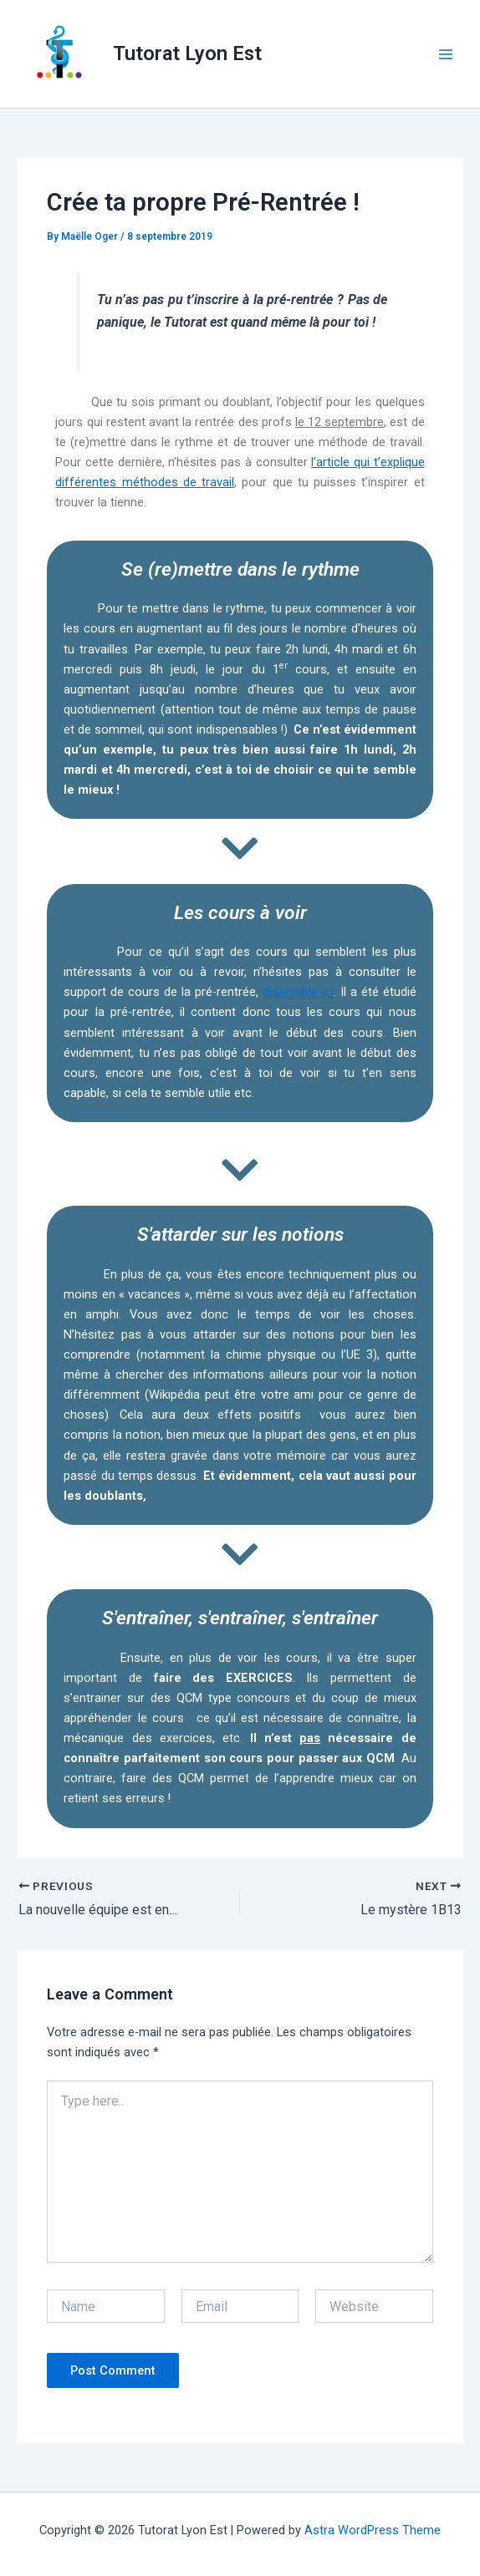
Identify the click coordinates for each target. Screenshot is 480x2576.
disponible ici (298, 991)
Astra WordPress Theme (372, 2530)
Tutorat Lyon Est (187, 53)
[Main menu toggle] (445, 54)
